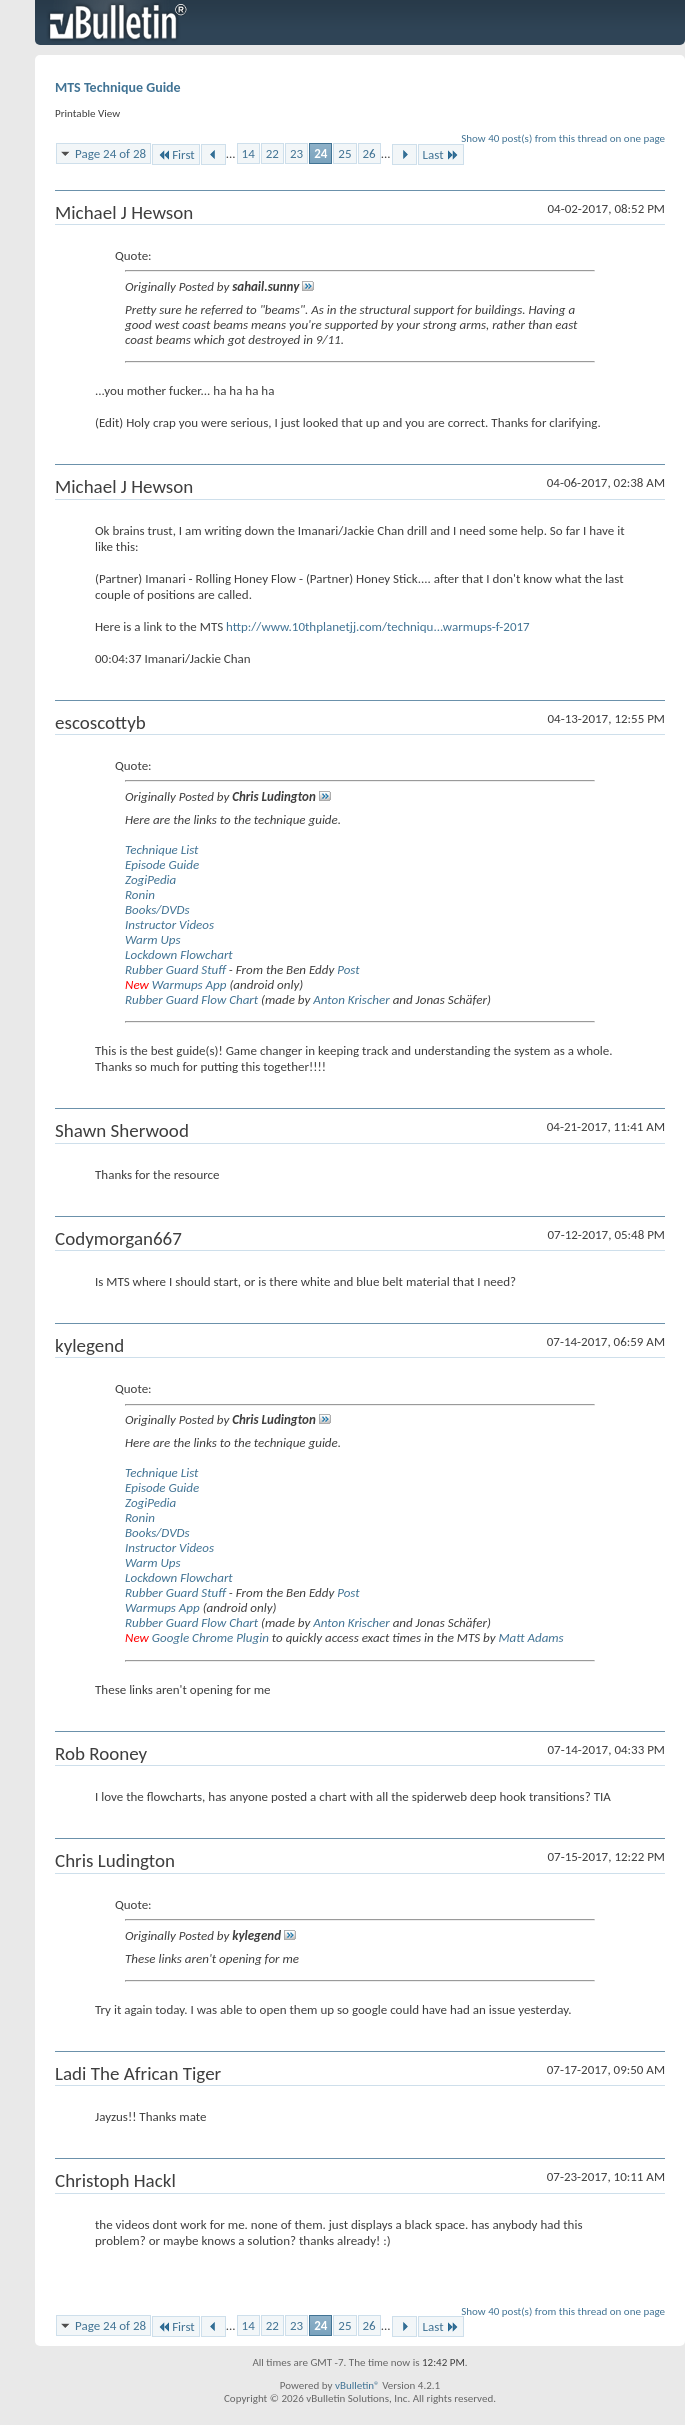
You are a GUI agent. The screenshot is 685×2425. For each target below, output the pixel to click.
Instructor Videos (169, 924)
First (176, 154)
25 (344, 153)
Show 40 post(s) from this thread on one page (563, 138)
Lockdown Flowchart (179, 954)
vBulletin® (357, 2385)
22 (272, 153)
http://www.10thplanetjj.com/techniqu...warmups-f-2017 (378, 626)
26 (369, 153)
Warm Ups (152, 939)
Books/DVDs (157, 909)
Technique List (161, 849)
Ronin (140, 894)
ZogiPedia (150, 879)
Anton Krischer (351, 999)
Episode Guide (162, 864)
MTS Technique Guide (118, 87)
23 (296, 153)
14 (248, 153)
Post (348, 969)
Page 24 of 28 (110, 153)
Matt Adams (530, 1637)
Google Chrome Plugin (210, 1637)
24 (320, 153)
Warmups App (189, 984)
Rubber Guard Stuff (175, 969)
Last (441, 154)
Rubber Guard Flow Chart (191, 999)
